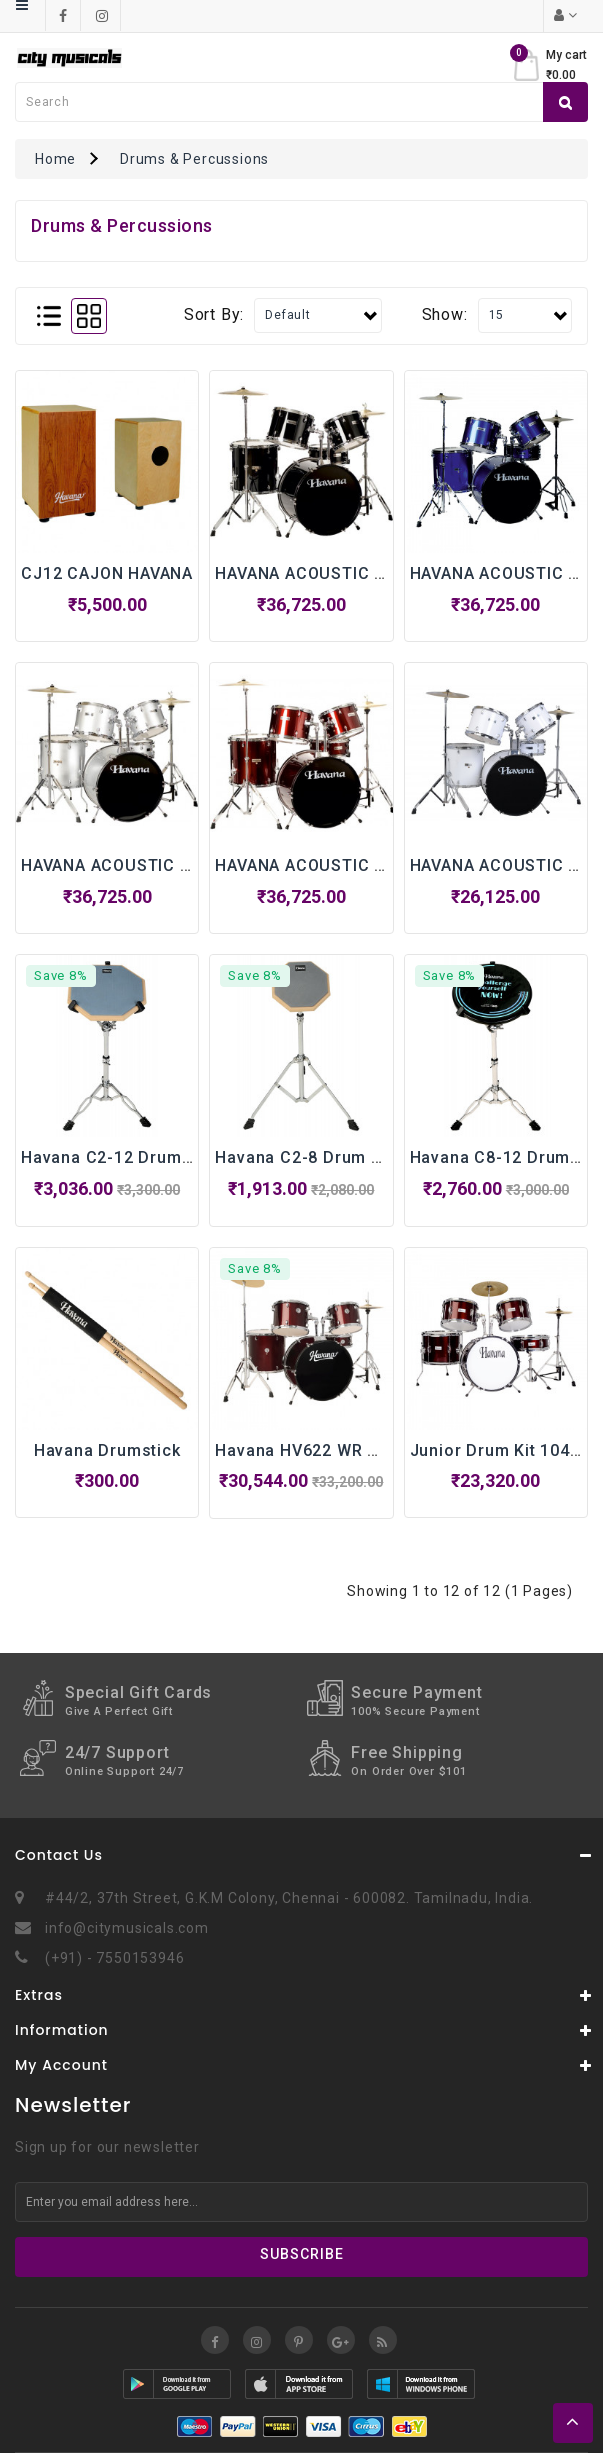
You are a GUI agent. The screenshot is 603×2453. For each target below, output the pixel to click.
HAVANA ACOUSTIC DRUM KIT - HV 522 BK (384, 573)
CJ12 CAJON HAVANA (107, 573)
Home (55, 159)
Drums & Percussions (194, 159)
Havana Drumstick (107, 1450)
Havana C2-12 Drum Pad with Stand (163, 1157)
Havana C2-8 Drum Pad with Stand (352, 1157)
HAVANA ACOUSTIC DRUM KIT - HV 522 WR (386, 865)
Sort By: (214, 314)
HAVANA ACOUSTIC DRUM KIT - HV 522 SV (190, 865)
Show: (445, 314)
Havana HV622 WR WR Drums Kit (345, 1450)
